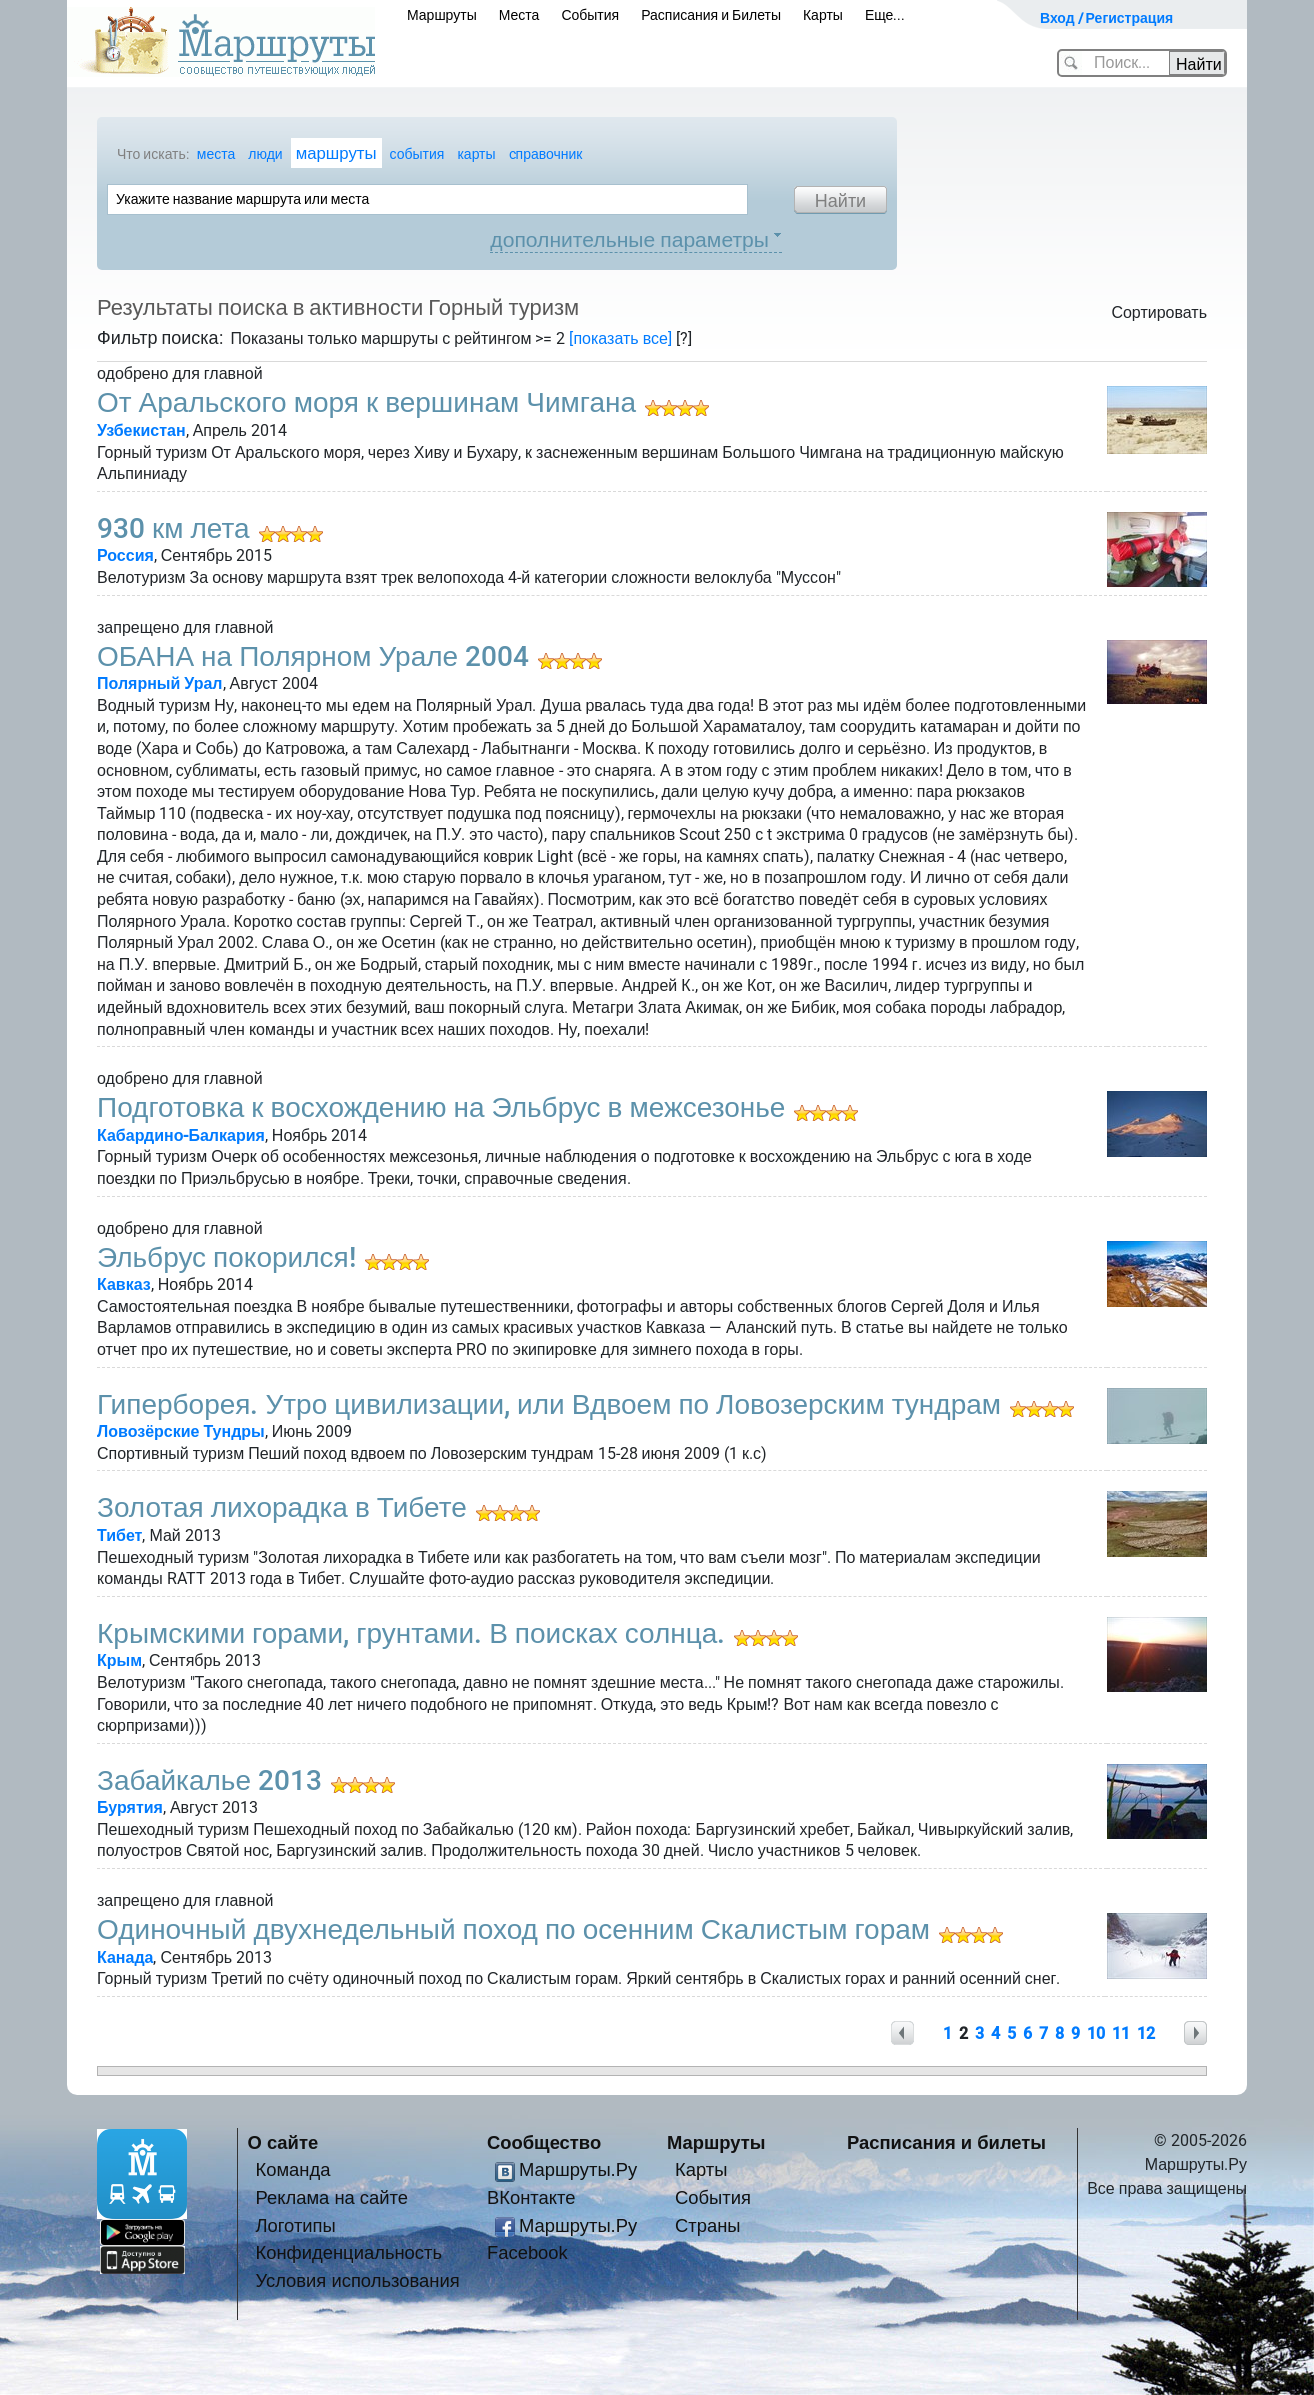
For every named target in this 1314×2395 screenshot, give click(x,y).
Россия (125, 555)
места (216, 154)
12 (1146, 2033)
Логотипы (296, 2225)
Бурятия (130, 1807)
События (590, 15)
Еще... (885, 15)
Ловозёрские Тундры (181, 1431)
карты (476, 154)
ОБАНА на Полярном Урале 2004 (313, 656)
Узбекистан (141, 430)
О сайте (283, 2142)
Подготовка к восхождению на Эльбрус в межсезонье (441, 1107)
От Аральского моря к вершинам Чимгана (366, 402)
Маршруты (442, 15)
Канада (125, 1957)
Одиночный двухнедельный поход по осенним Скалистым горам (513, 1929)
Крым (119, 1660)
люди (265, 154)
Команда (293, 2169)
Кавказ (124, 1284)
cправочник (546, 154)
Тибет (119, 1535)
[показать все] (620, 338)
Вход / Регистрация (1106, 18)
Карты (823, 15)
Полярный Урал (160, 683)
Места (519, 15)
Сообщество (544, 2142)
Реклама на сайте (332, 2197)
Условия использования (358, 2280)
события (417, 154)
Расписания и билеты (946, 2142)
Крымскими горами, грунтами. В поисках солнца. (411, 1633)
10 (1096, 2033)
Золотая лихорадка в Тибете (282, 1507)
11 (1121, 2033)
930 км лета (173, 528)
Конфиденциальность (349, 2252)
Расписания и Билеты (711, 15)
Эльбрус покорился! (226, 1257)
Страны (708, 2225)
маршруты (336, 153)
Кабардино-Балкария (181, 1135)
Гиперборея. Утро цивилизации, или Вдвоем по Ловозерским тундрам (549, 1404)
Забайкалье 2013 (209, 1780)
